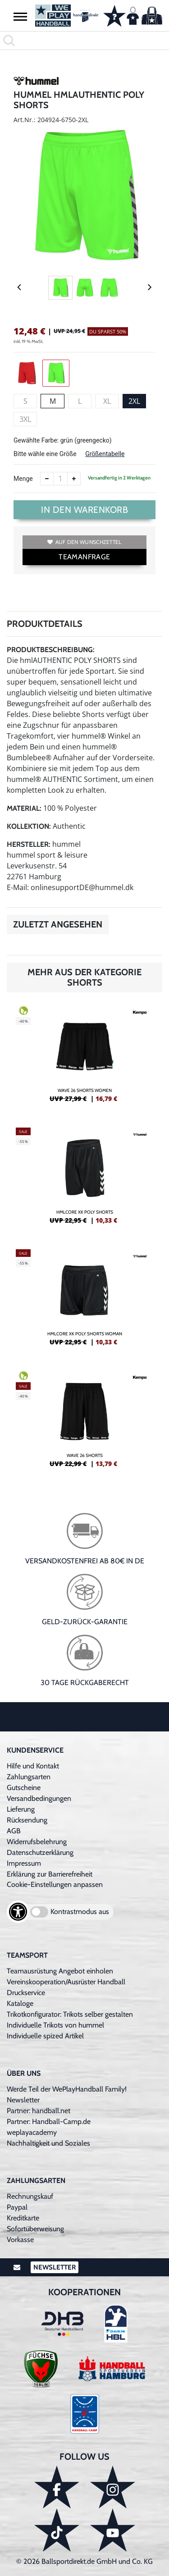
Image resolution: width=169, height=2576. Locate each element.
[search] (84, 41)
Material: (24, 808)
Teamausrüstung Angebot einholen (60, 1971)
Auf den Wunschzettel (84, 542)
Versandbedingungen (39, 1798)
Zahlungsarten (28, 1776)
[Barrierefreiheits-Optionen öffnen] (18, 1911)
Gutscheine (24, 1787)
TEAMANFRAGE (84, 557)
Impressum (24, 1863)
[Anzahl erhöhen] (74, 478)
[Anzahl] (60, 478)
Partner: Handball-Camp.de (49, 2121)
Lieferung (21, 1809)
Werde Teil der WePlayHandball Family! (67, 2089)
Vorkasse (20, 2239)
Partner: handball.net (38, 2110)
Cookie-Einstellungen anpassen (55, 1884)
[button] (20, 16)
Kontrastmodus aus (79, 1911)
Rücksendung (27, 1820)
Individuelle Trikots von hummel (55, 2025)
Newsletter (23, 2100)
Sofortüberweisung (35, 2228)
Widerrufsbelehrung (37, 1841)
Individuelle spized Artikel (45, 2036)
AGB (14, 1831)
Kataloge (20, 2003)
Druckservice (26, 1992)
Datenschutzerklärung (40, 1852)
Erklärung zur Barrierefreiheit (49, 1874)
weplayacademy (32, 2132)
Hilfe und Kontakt (33, 1766)
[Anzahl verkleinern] (47, 478)
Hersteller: (28, 844)
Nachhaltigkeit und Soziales (48, 2143)
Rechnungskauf (30, 2196)
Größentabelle (104, 453)
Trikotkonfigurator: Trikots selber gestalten (70, 2014)
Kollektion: (29, 826)
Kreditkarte (23, 2218)
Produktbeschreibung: (51, 649)
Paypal (17, 2207)
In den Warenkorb (84, 509)
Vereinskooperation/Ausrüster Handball (66, 1982)
